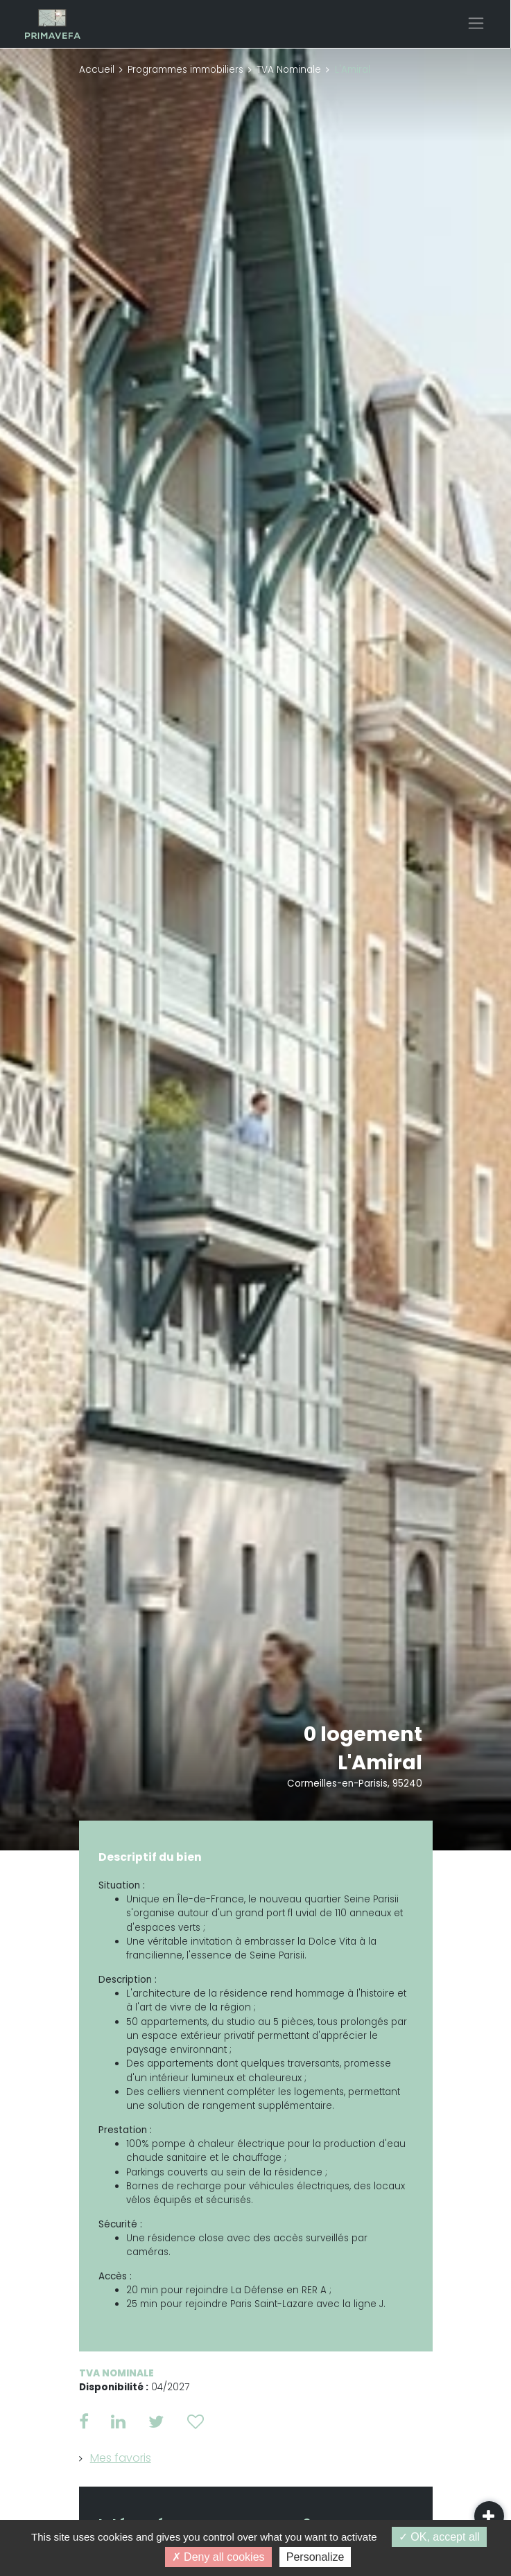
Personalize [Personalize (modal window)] (315, 2557)
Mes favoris (120, 2458)
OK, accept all (439, 2537)
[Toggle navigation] (476, 23)
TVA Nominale (289, 69)
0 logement (363, 1734)
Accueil (96, 69)
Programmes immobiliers (185, 69)
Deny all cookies (218, 2557)
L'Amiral (380, 1762)
